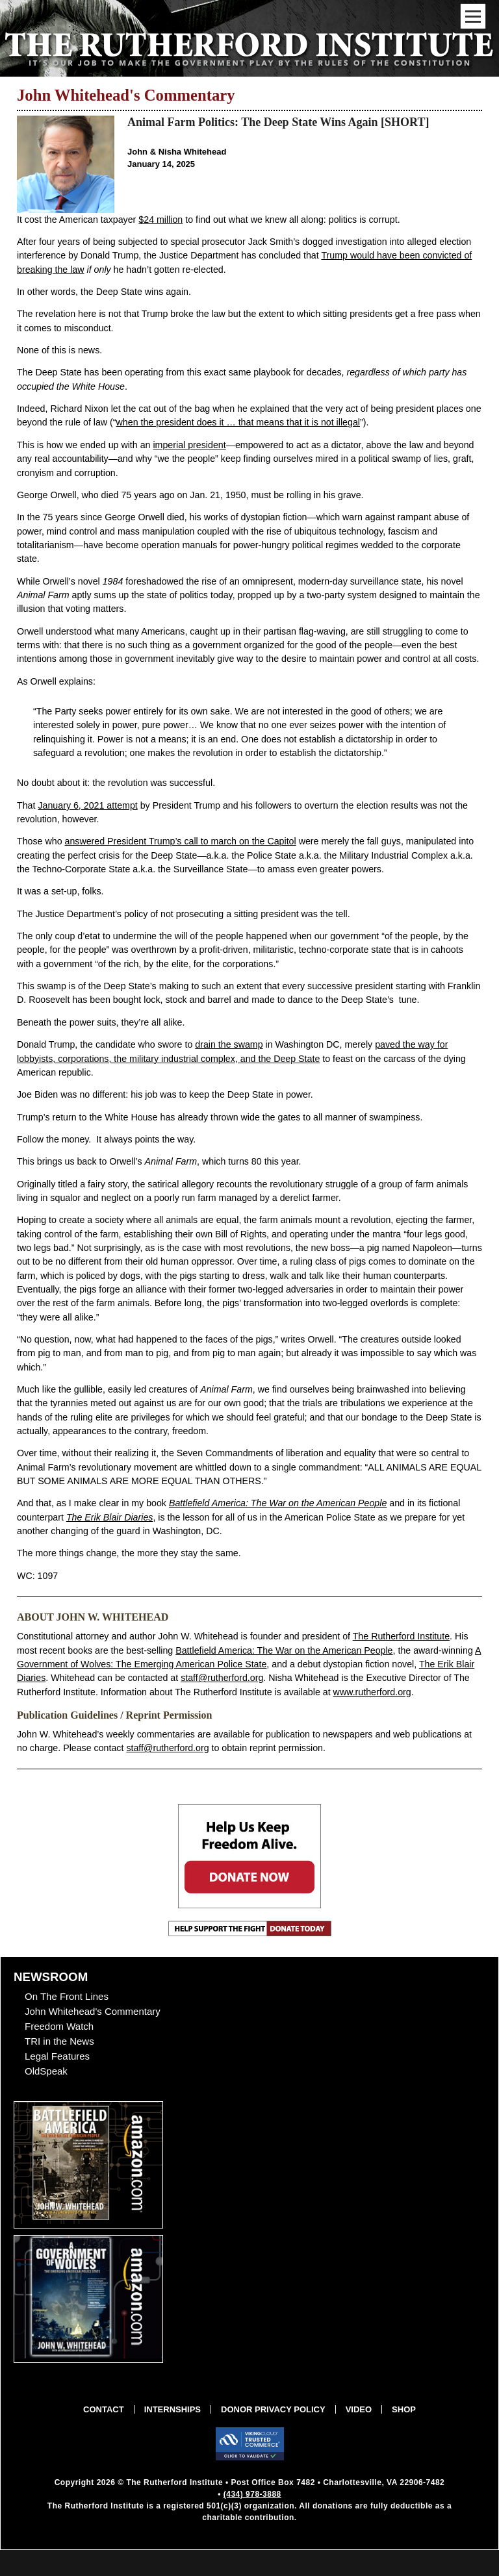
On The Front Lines (67, 1996)
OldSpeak (46, 2071)
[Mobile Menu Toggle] (473, 16)
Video (359, 2409)
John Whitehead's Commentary (92, 2011)
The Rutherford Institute (401, 1636)
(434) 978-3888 (252, 2494)
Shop (404, 2409)
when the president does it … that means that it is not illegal (238, 422)
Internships (172, 2409)
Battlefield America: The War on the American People (283, 1650)
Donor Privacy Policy (273, 2409)
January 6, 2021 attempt (87, 805)
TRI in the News (59, 2041)
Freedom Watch (59, 2026)
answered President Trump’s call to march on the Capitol (180, 841)
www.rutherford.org (372, 1692)
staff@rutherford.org (222, 1678)
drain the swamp (228, 1044)
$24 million (160, 219)
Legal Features (57, 2056)
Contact (103, 2409)
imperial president (189, 445)
